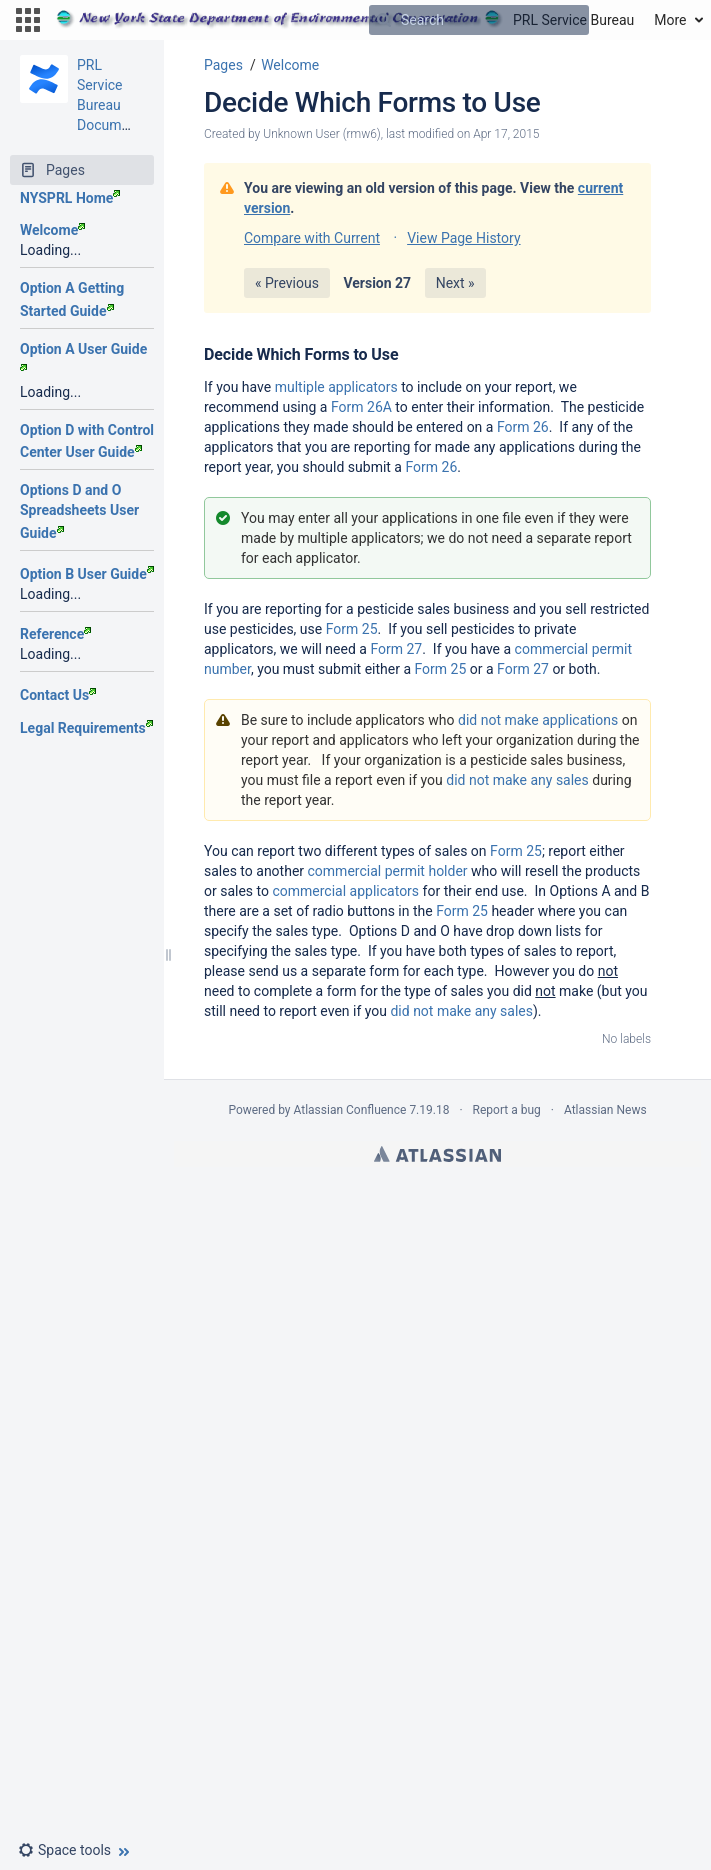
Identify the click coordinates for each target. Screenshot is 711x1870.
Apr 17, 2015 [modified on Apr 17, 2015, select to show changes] (506, 134)
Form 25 (352, 629)
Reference (55, 634)
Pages (223, 65)
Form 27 (396, 649)
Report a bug (507, 1110)
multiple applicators (336, 387)
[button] (28, 20)
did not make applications (538, 720)
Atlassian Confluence (350, 1110)
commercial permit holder (388, 871)
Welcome (52, 230)
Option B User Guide (87, 574)
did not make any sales (517, 780)
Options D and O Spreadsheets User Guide (79, 511)
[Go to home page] (345, 20)
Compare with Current (312, 238)
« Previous (287, 283)
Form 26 (523, 427)
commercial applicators (345, 891)
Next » (455, 283)
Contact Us (58, 695)
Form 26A (361, 407)
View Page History (463, 238)
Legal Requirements (86, 728)
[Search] (384, 20)
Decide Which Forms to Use (372, 102)
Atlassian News (605, 1110)
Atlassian (437, 1154)
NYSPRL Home (70, 198)
